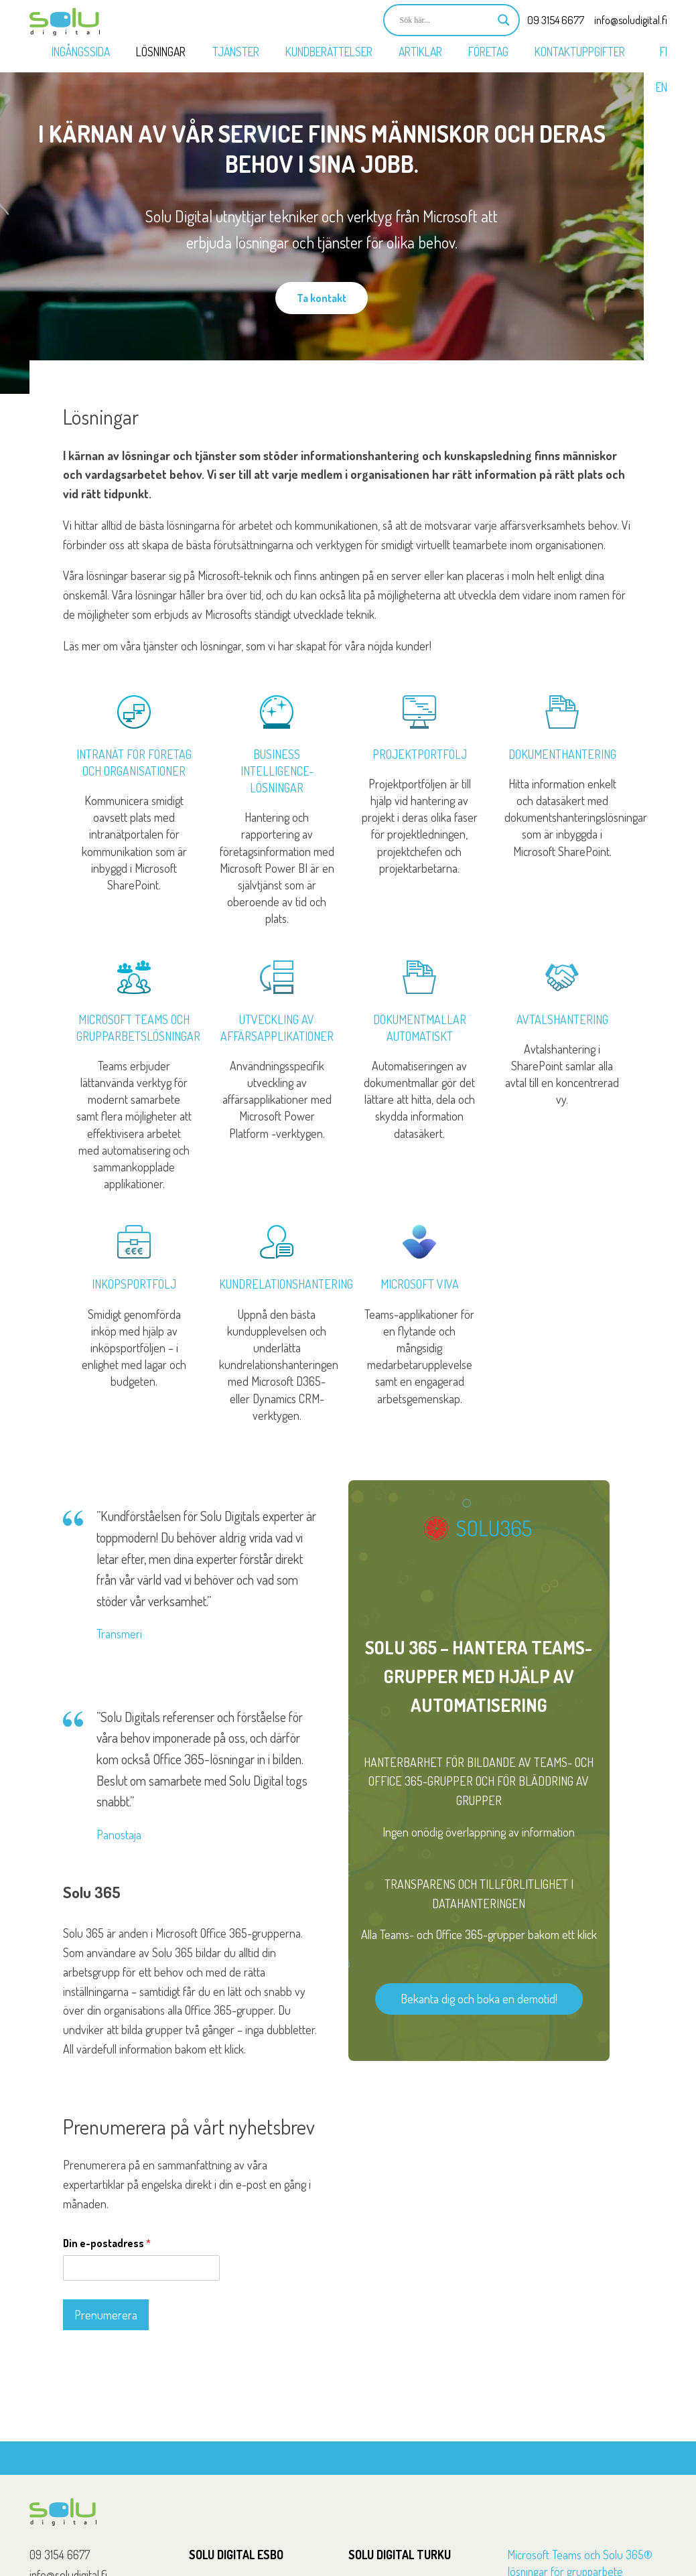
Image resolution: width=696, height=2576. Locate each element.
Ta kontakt (321, 298)
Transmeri (119, 1633)
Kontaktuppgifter (580, 51)
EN (661, 87)
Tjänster (235, 51)
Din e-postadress (107, 2243)
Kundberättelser (328, 51)
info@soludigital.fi (630, 20)
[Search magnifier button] (503, 20)
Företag (488, 51)
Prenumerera (105, 2314)
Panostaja (118, 1834)
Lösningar (161, 51)
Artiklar (420, 51)
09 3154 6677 (555, 20)
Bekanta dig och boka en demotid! (479, 1998)
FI (663, 51)
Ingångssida (81, 51)
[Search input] (445, 20)
